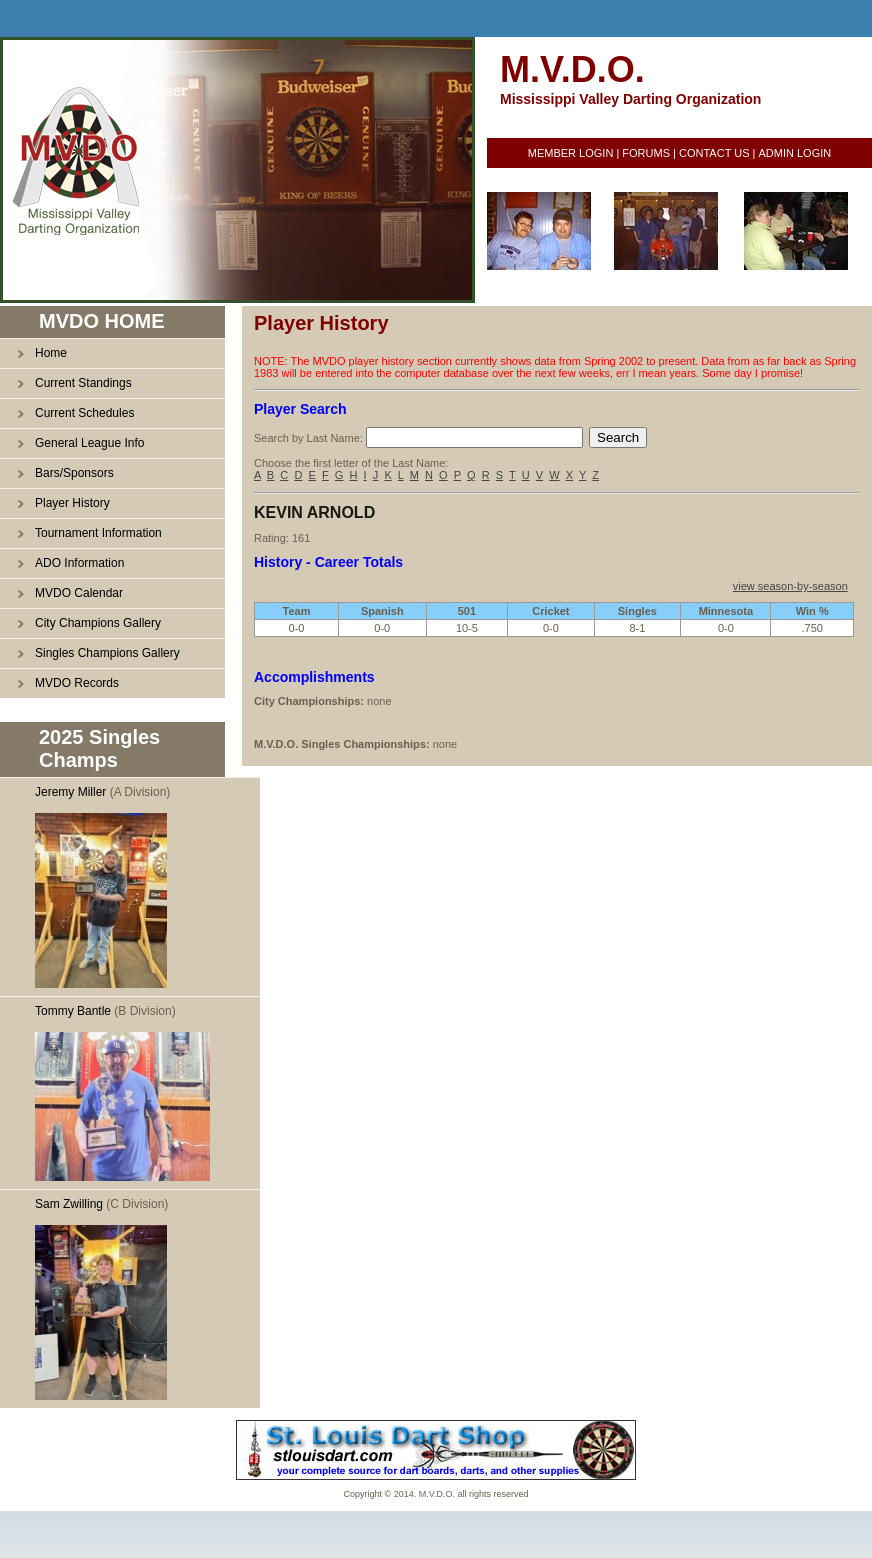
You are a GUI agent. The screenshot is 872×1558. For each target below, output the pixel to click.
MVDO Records (77, 683)
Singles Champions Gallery (107, 653)
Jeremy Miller (70, 792)
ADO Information (79, 563)
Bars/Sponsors (74, 473)
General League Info (89, 443)
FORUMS (646, 153)
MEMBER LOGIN (571, 153)
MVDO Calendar (79, 593)
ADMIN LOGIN (794, 153)
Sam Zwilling (69, 1204)
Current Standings (83, 383)
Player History (72, 503)
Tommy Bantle (73, 1011)
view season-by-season (790, 586)
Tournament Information (98, 533)
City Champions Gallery (98, 623)
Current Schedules (84, 413)
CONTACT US (714, 153)
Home (51, 353)
